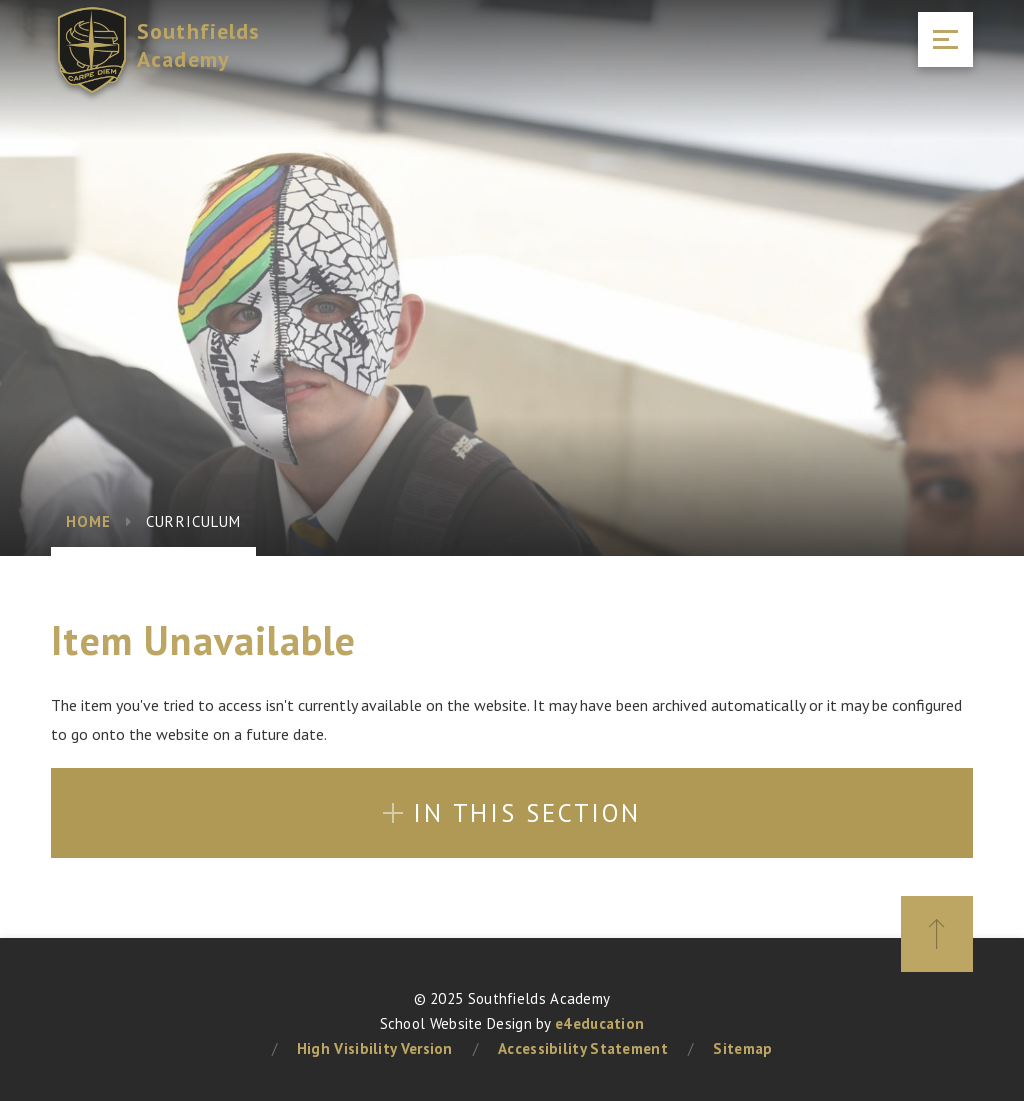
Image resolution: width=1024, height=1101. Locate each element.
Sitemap (742, 1048)
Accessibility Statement (583, 1048)
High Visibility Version (375, 1048)
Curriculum (193, 521)
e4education (599, 1023)
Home (88, 521)
